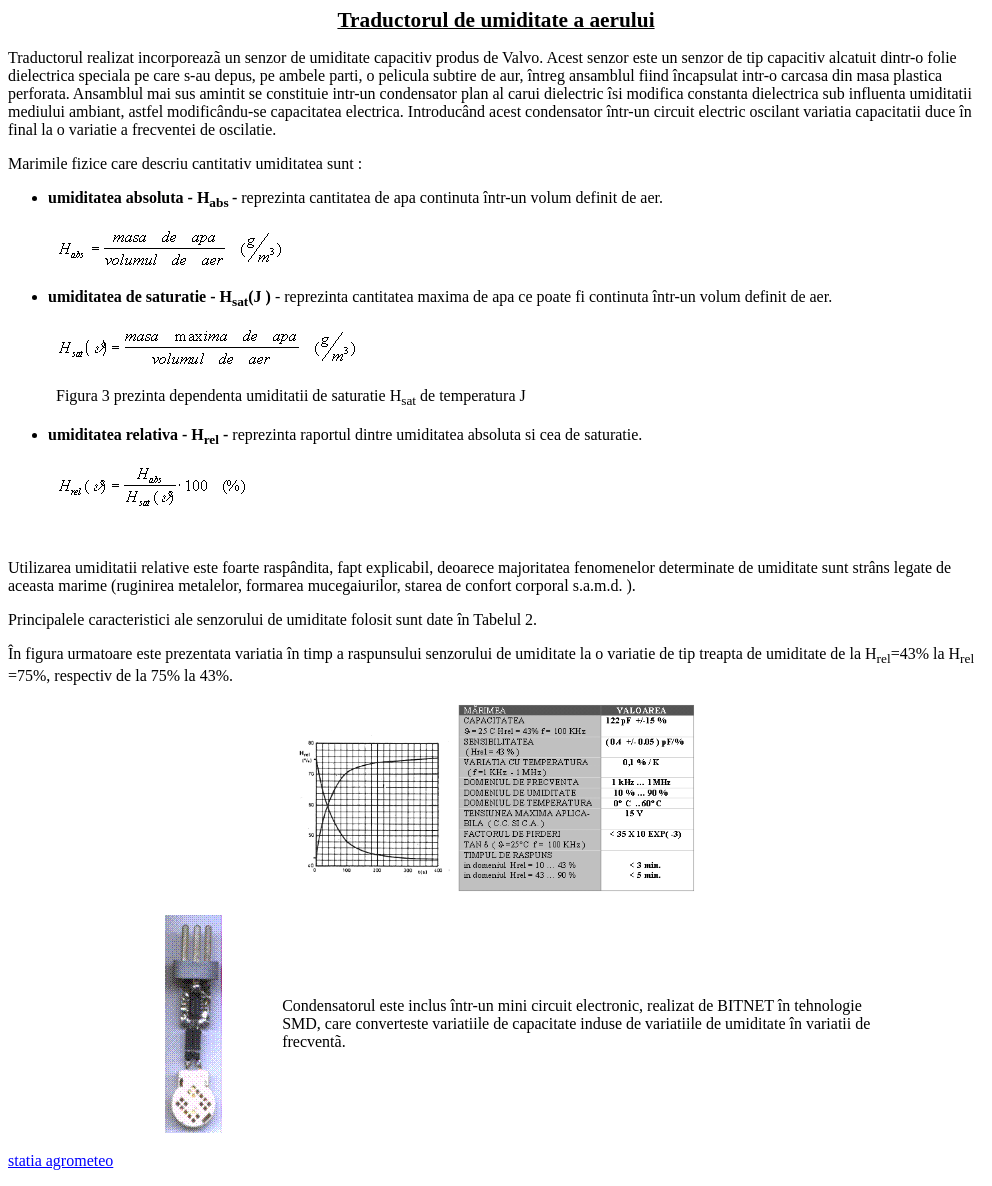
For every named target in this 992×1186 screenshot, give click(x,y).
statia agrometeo (60, 1160)
